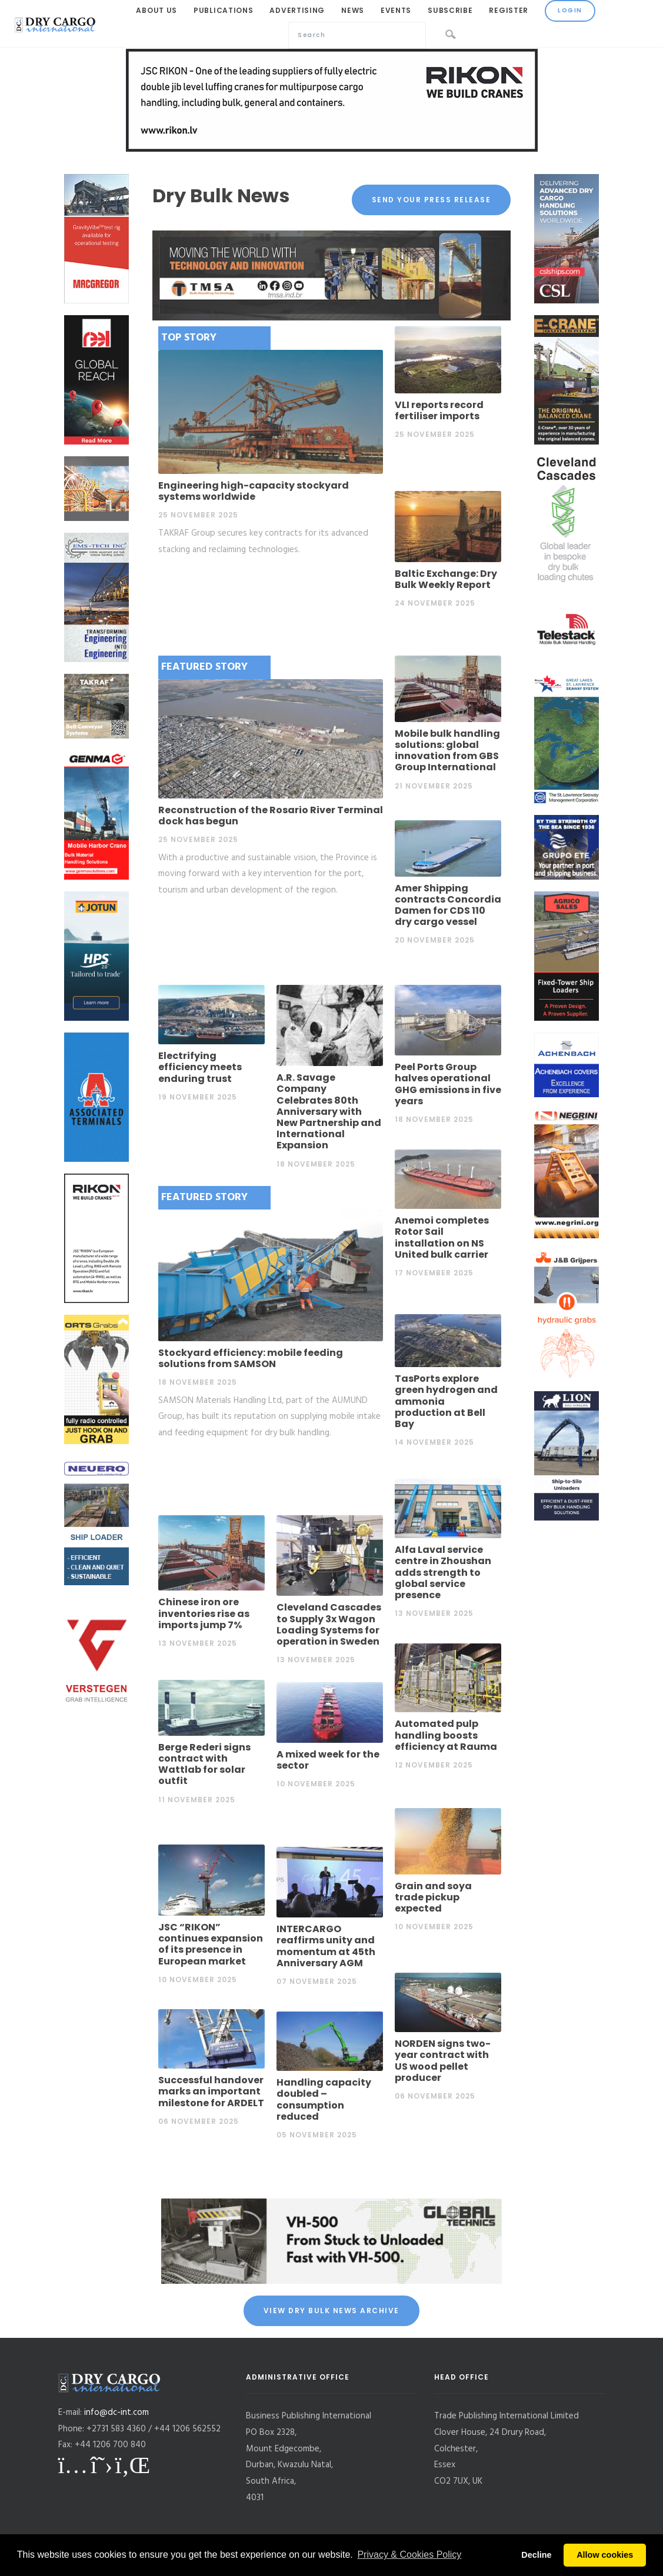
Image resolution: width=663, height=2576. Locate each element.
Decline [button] (536, 2555)
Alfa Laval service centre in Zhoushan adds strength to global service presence (443, 1572)
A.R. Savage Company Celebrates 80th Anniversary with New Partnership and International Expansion (328, 1111)
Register (508, 10)
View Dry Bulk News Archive (331, 2311)
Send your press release (431, 200)
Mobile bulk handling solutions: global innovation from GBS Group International (447, 750)
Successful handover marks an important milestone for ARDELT (211, 2091)
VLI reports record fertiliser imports (439, 410)
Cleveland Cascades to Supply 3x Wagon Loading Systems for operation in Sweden (328, 1624)
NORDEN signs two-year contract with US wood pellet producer (443, 2060)
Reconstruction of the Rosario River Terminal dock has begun (270, 815)
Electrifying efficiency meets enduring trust (200, 1067)
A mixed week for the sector (327, 1760)
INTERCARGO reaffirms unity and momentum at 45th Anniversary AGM (325, 1946)
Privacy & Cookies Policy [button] (409, 2555)
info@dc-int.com (116, 2412)
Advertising (297, 10)
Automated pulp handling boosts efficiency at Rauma (446, 1735)
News (352, 10)
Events (396, 10)
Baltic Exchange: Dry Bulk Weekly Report (446, 579)
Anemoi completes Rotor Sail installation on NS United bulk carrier (442, 1237)
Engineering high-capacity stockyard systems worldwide (253, 491)
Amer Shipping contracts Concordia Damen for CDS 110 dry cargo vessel (448, 905)
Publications (223, 10)
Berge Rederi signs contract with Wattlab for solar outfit (204, 1764)
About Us (156, 10)
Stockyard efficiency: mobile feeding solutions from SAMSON (250, 1358)
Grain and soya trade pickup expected (433, 1897)
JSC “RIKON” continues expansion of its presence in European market (210, 1944)
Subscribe (450, 10)
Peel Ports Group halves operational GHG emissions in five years (448, 1084)
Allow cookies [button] (605, 2555)
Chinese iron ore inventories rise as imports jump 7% (203, 1613)
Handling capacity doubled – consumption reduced (323, 2099)
